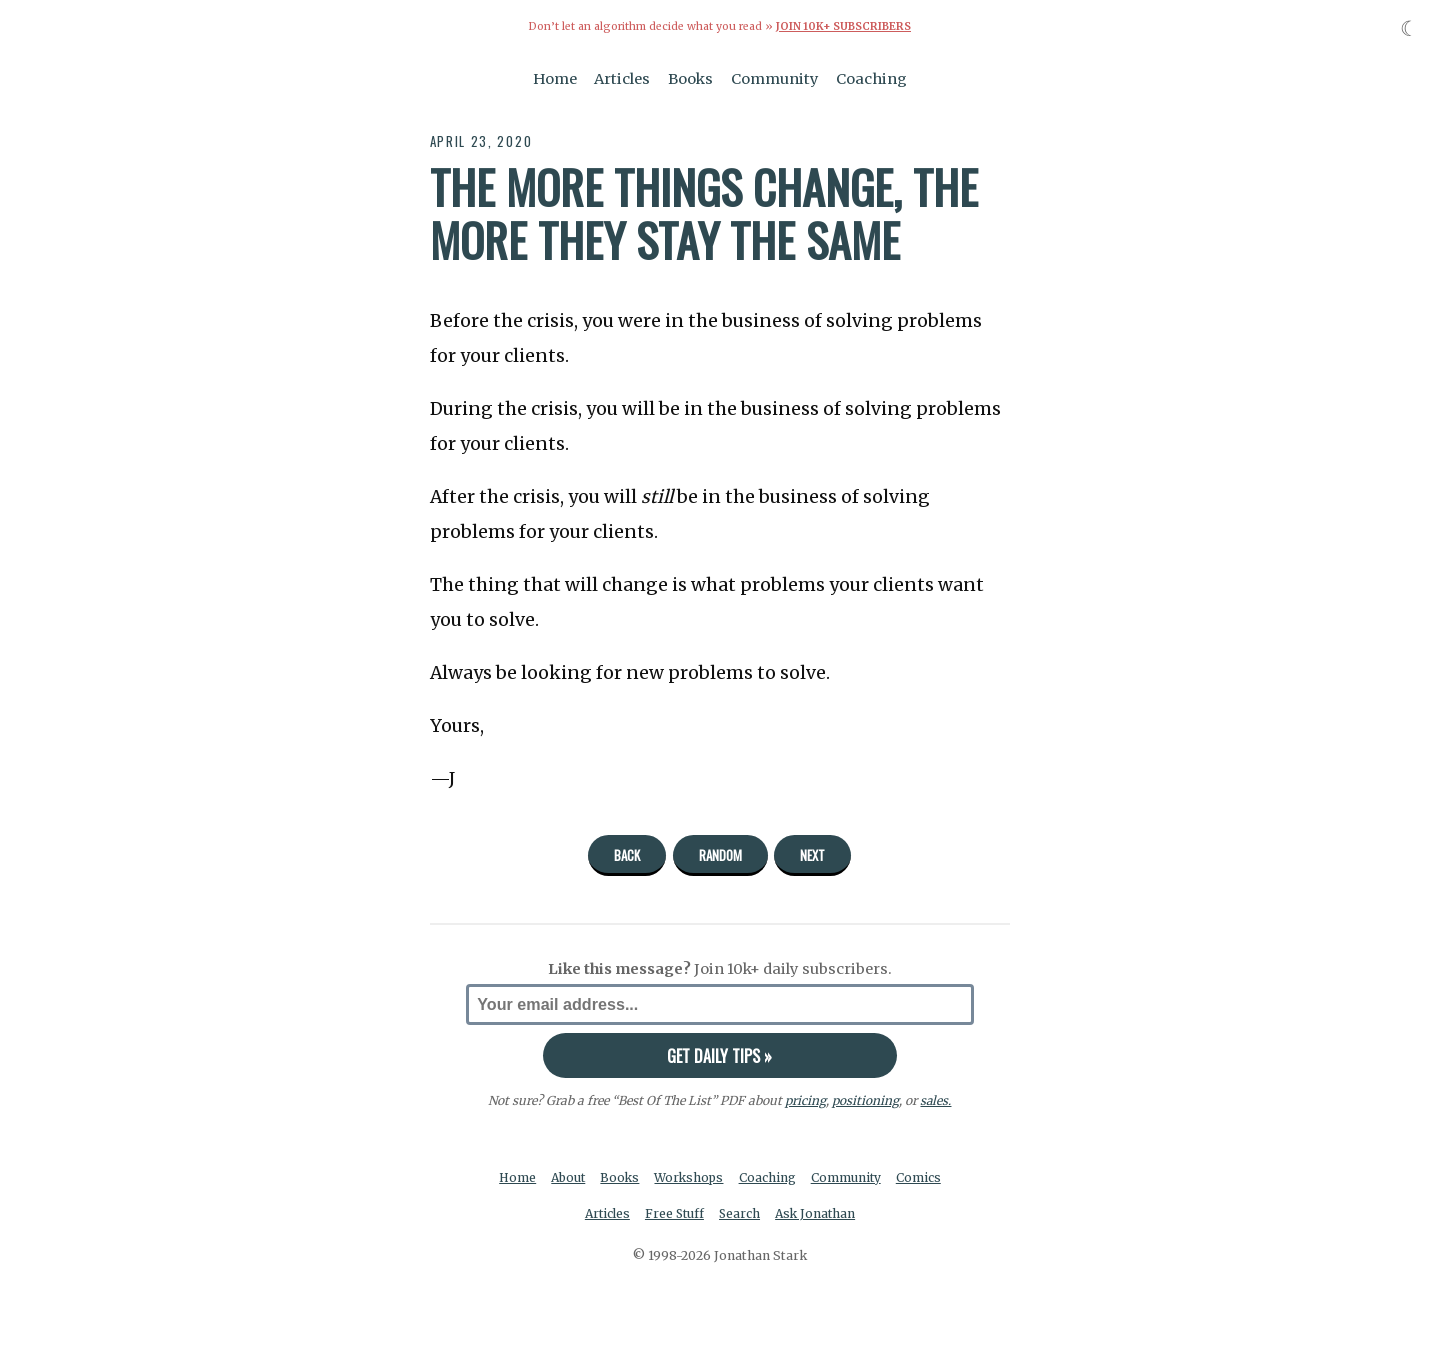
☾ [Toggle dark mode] (1409, 28)
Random (720, 854)
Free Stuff (673, 1213)
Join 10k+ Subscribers (843, 26)
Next (812, 854)
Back (627, 854)
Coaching (871, 78)
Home (555, 78)
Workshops (690, 1176)
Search (741, 1213)
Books (690, 78)
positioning (865, 1100)
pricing (805, 1100)
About (566, 1176)
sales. (936, 1100)
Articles (622, 78)
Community (775, 78)
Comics (922, 1176)
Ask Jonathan (818, 1213)
